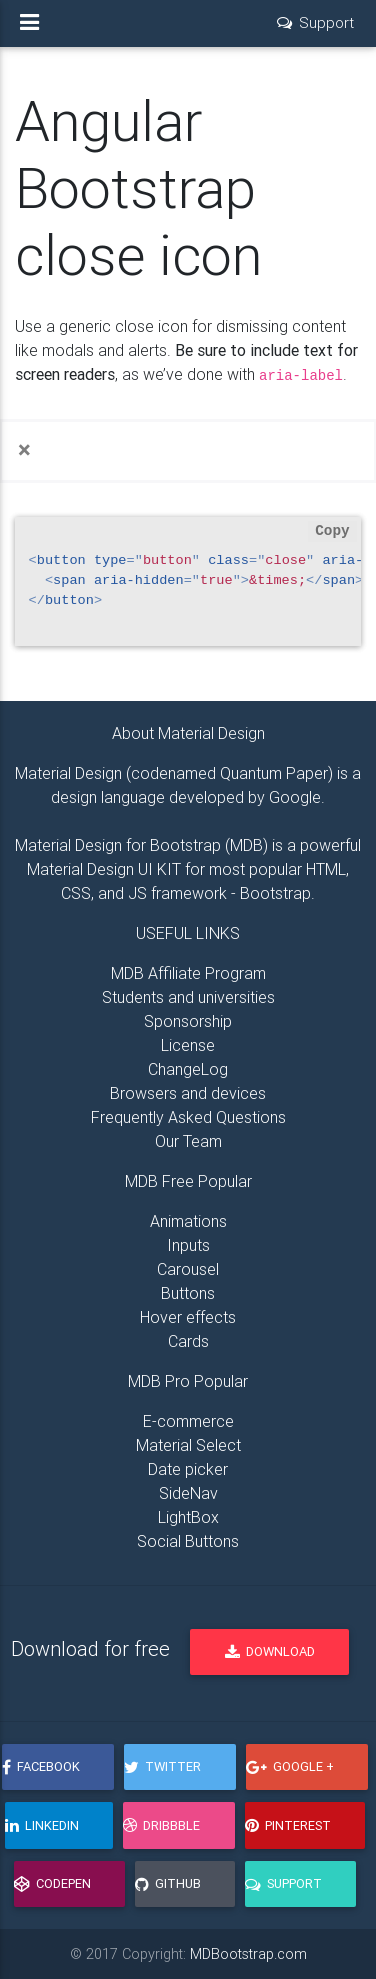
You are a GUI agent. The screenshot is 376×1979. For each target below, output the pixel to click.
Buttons (188, 1293)
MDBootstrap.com (248, 1954)
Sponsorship (188, 1021)
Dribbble (161, 1825)
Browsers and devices (188, 1093)
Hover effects (188, 1317)
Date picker (188, 1469)
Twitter (162, 1766)
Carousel (188, 1269)
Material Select (188, 1445)
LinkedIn (42, 1825)
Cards (188, 1341)
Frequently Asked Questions (188, 1117)
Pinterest (288, 1825)
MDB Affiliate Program (188, 973)
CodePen (52, 1883)
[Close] (24, 450)
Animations (188, 1221)
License (188, 1045)
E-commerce (188, 1421)
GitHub (168, 1883)
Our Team (188, 1141)
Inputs (188, 1245)
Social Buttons (188, 1541)
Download (270, 1651)
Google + (290, 1766)
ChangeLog (188, 1069)
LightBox (188, 1517)
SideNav (188, 1493)
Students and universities (188, 997)
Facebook (41, 1766)
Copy (332, 531)
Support (283, 1883)
